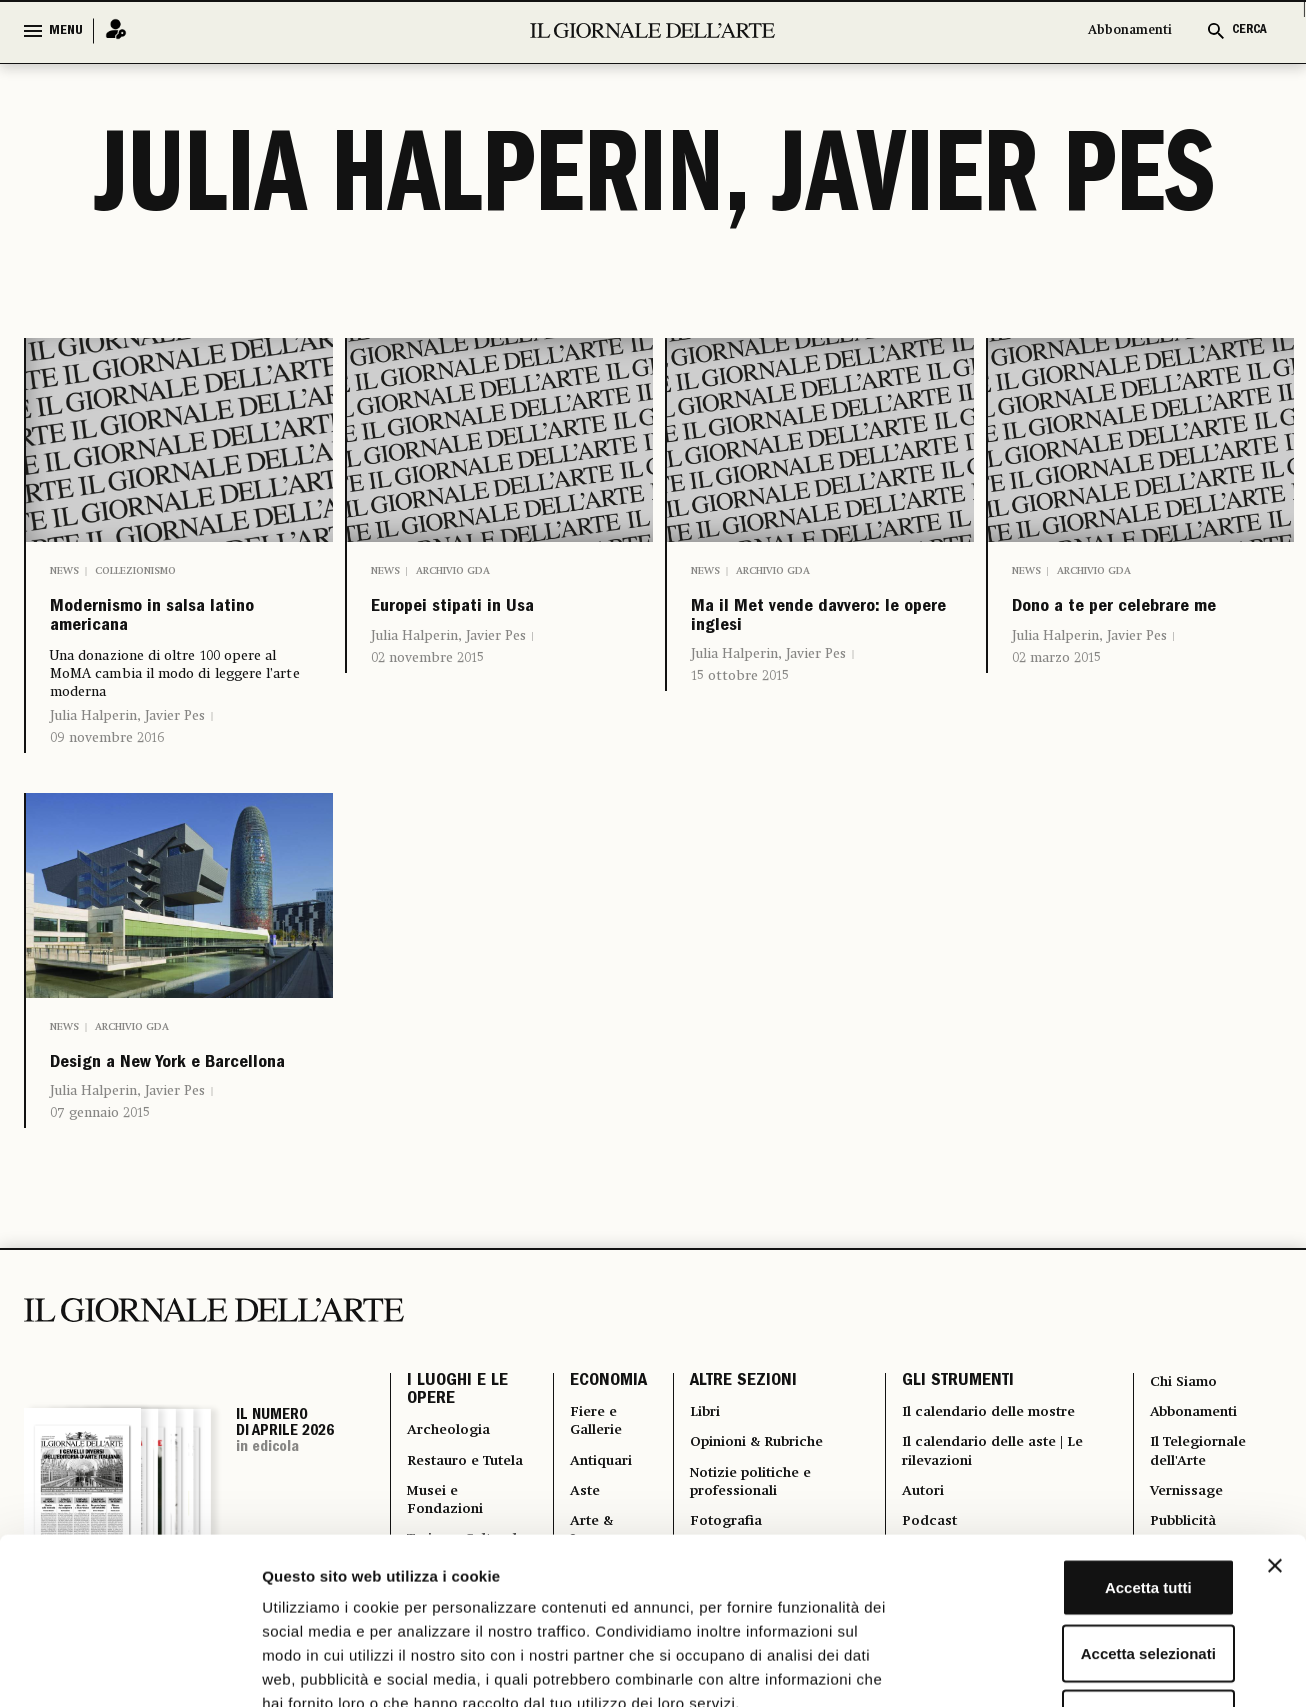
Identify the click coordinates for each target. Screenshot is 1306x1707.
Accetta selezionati (1087, 1510)
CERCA (1249, 30)
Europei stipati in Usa (474, 628)
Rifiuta (1088, 1575)
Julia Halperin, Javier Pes (127, 739)
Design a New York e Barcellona (168, 1106)
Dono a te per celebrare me (1092, 628)
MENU (66, 31)
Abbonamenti (1130, 30)
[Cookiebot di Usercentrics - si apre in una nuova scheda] (129, 1668)
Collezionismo (135, 571)
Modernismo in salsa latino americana (175, 628)
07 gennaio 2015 (100, 1177)
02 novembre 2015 (427, 699)
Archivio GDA (453, 571)
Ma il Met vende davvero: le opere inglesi (791, 643)
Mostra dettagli (1052, 1667)
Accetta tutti (1088, 1444)
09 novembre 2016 (107, 761)
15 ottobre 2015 (740, 729)
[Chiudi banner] (1275, 1423)
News (64, 571)
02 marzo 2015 (1056, 699)
